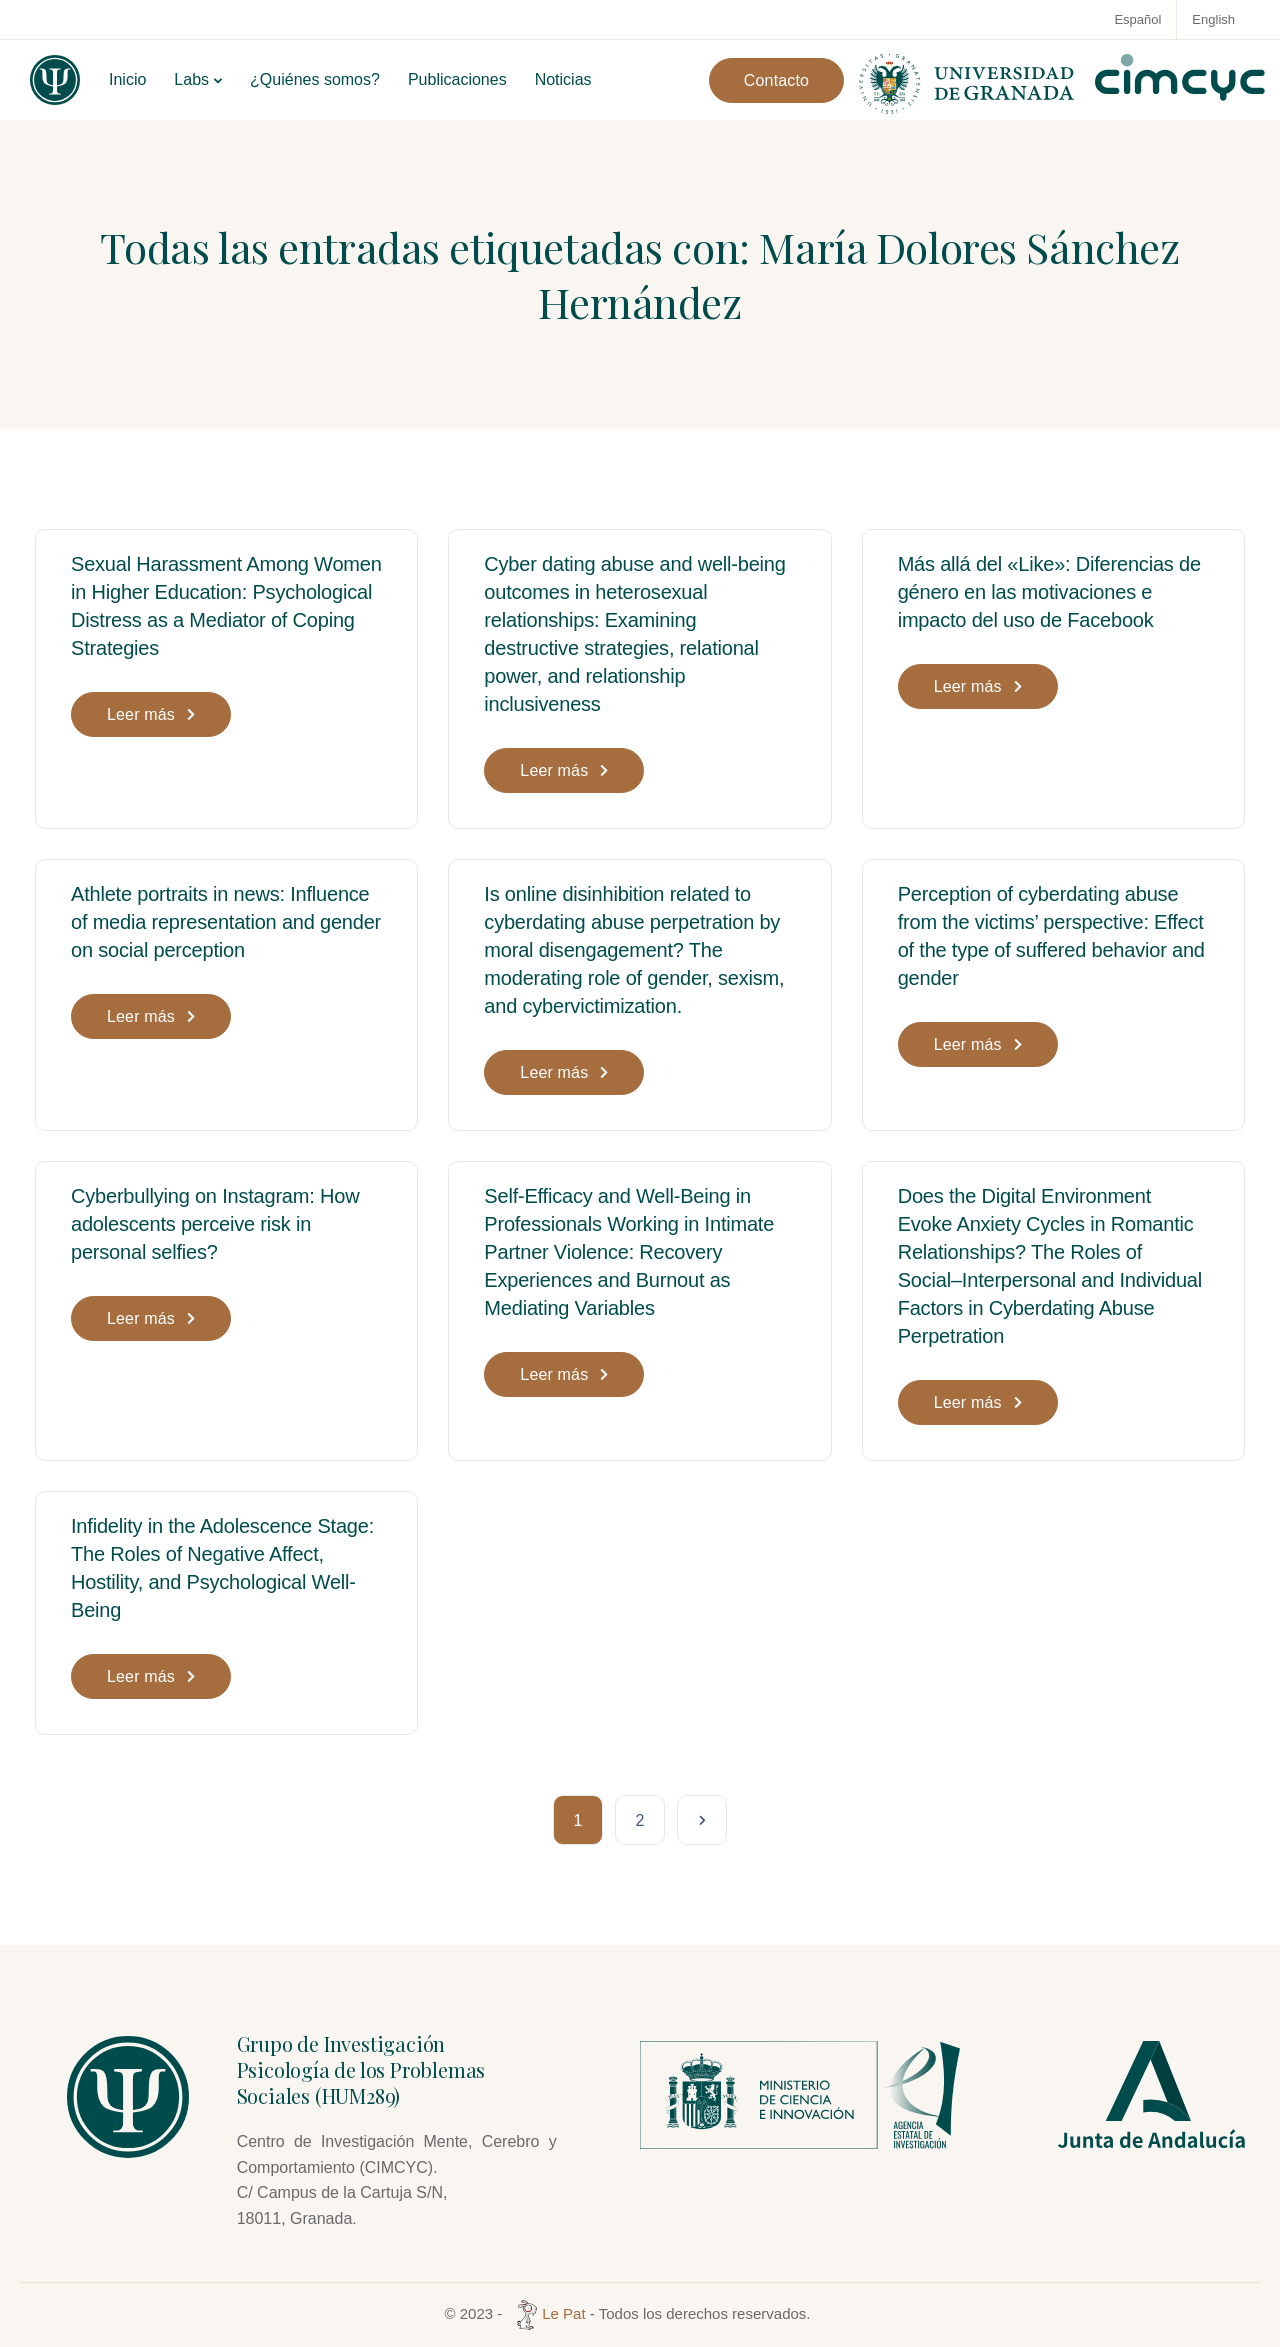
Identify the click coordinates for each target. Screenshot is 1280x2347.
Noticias (563, 79)
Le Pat (548, 2313)
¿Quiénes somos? (315, 79)
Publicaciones (457, 79)
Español (1137, 19)
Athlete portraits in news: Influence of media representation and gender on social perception (226, 922)
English (1213, 19)
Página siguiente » (702, 1820)
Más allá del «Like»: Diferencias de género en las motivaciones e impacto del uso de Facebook (1049, 592)
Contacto (776, 80)
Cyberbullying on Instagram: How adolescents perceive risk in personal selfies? (215, 1224)
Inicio (127, 79)
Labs (191, 79)
